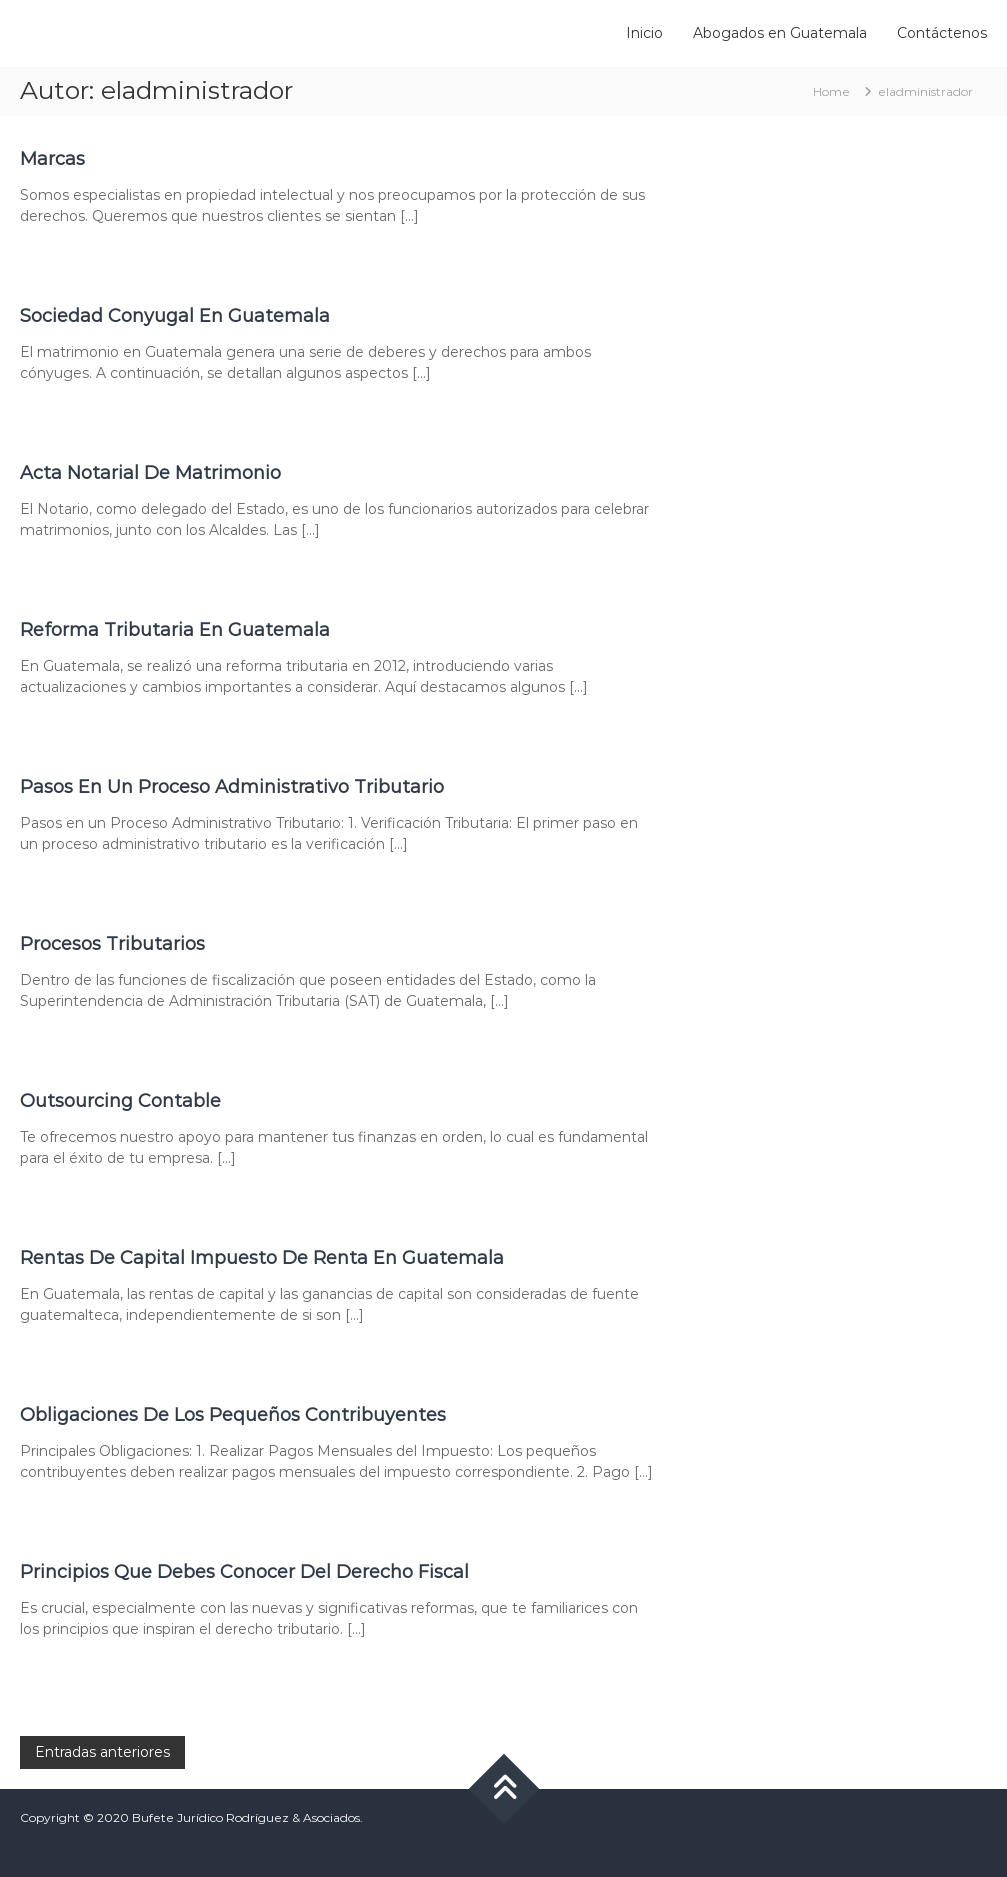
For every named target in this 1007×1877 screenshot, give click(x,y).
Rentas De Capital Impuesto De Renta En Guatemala (262, 1258)
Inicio (644, 33)
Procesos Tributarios (112, 944)
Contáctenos (942, 33)
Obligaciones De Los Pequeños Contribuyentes (233, 1415)
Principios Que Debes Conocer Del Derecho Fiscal (244, 1572)
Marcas (52, 159)
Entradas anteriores (102, 1752)
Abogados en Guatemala (780, 33)
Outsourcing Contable (120, 1101)
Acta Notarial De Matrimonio (150, 473)
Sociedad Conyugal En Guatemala (175, 316)
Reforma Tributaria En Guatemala (175, 630)
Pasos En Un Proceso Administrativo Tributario (232, 787)
